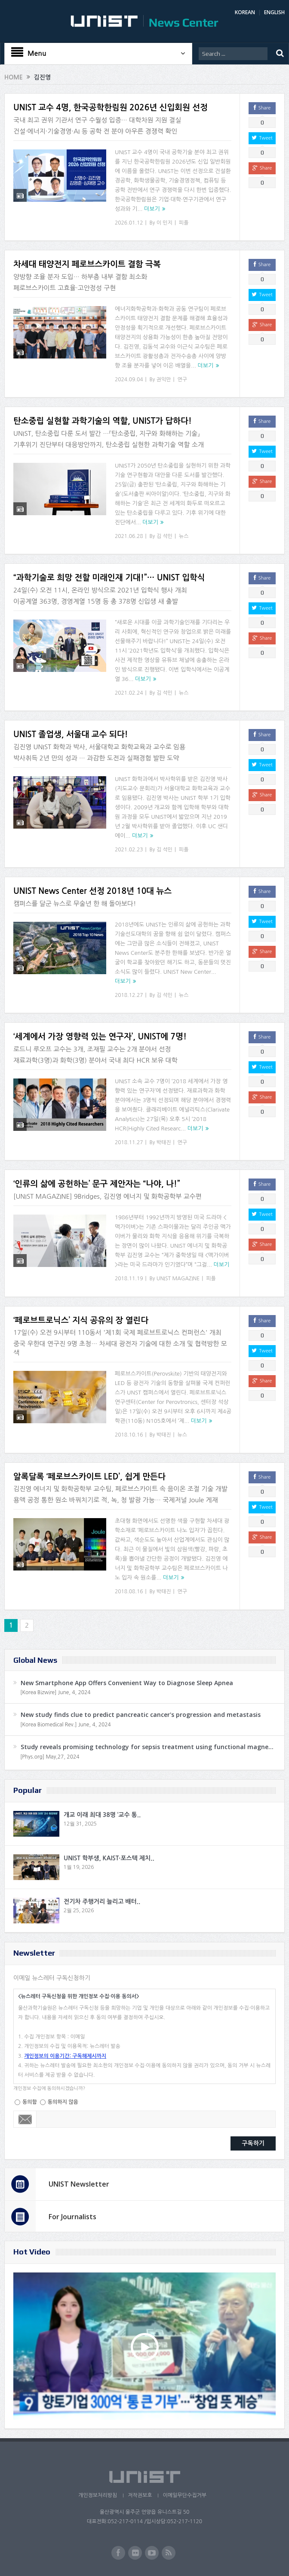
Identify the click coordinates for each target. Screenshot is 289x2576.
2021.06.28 (129, 536)
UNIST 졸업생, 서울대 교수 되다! (70, 734)
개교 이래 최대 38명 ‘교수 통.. (102, 1815)
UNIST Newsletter (79, 2184)
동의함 (29, 2102)
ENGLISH (274, 12)
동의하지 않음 (63, 2102)
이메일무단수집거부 (184, 2495)
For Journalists (72, 2216)
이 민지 (164, 222)
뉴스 (184, 536)
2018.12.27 (129, 995)
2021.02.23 (129, 849)
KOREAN (245, 12)
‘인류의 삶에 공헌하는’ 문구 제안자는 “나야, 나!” (96, 1184)
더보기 (152, 209)
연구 (183, 379)
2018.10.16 (129, 1434)
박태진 (164, 1142)
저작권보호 (140, 2495)
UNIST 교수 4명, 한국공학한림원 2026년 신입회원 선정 (110, 107)
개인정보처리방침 (97, 2495)
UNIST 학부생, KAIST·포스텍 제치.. (109, 1858)
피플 (184, 222)
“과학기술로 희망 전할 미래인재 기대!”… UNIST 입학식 (109, 578)
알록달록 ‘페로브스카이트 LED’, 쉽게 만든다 (89, 1477)
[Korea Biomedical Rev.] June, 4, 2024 (65, 1724)
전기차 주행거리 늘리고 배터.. (102, 1902)
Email (25, 2119)
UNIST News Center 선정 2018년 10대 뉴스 (92, 891)
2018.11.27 (129, 1142)
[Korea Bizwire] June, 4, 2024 (55, 1692)
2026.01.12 (129, 222)
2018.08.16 (129, 1591)
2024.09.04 (129, 379)
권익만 (164, 379)
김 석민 (164, 536)
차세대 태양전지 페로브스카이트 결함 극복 (87, 264)
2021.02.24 (129, 693)
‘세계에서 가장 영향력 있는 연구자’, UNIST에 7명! (100, 1037)
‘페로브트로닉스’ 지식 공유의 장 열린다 (80, 1320)
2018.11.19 (129, 1278)
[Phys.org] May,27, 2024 (49, 1756)
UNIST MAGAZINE (178, 1278)
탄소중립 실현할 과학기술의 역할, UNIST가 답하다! (102, 421)
